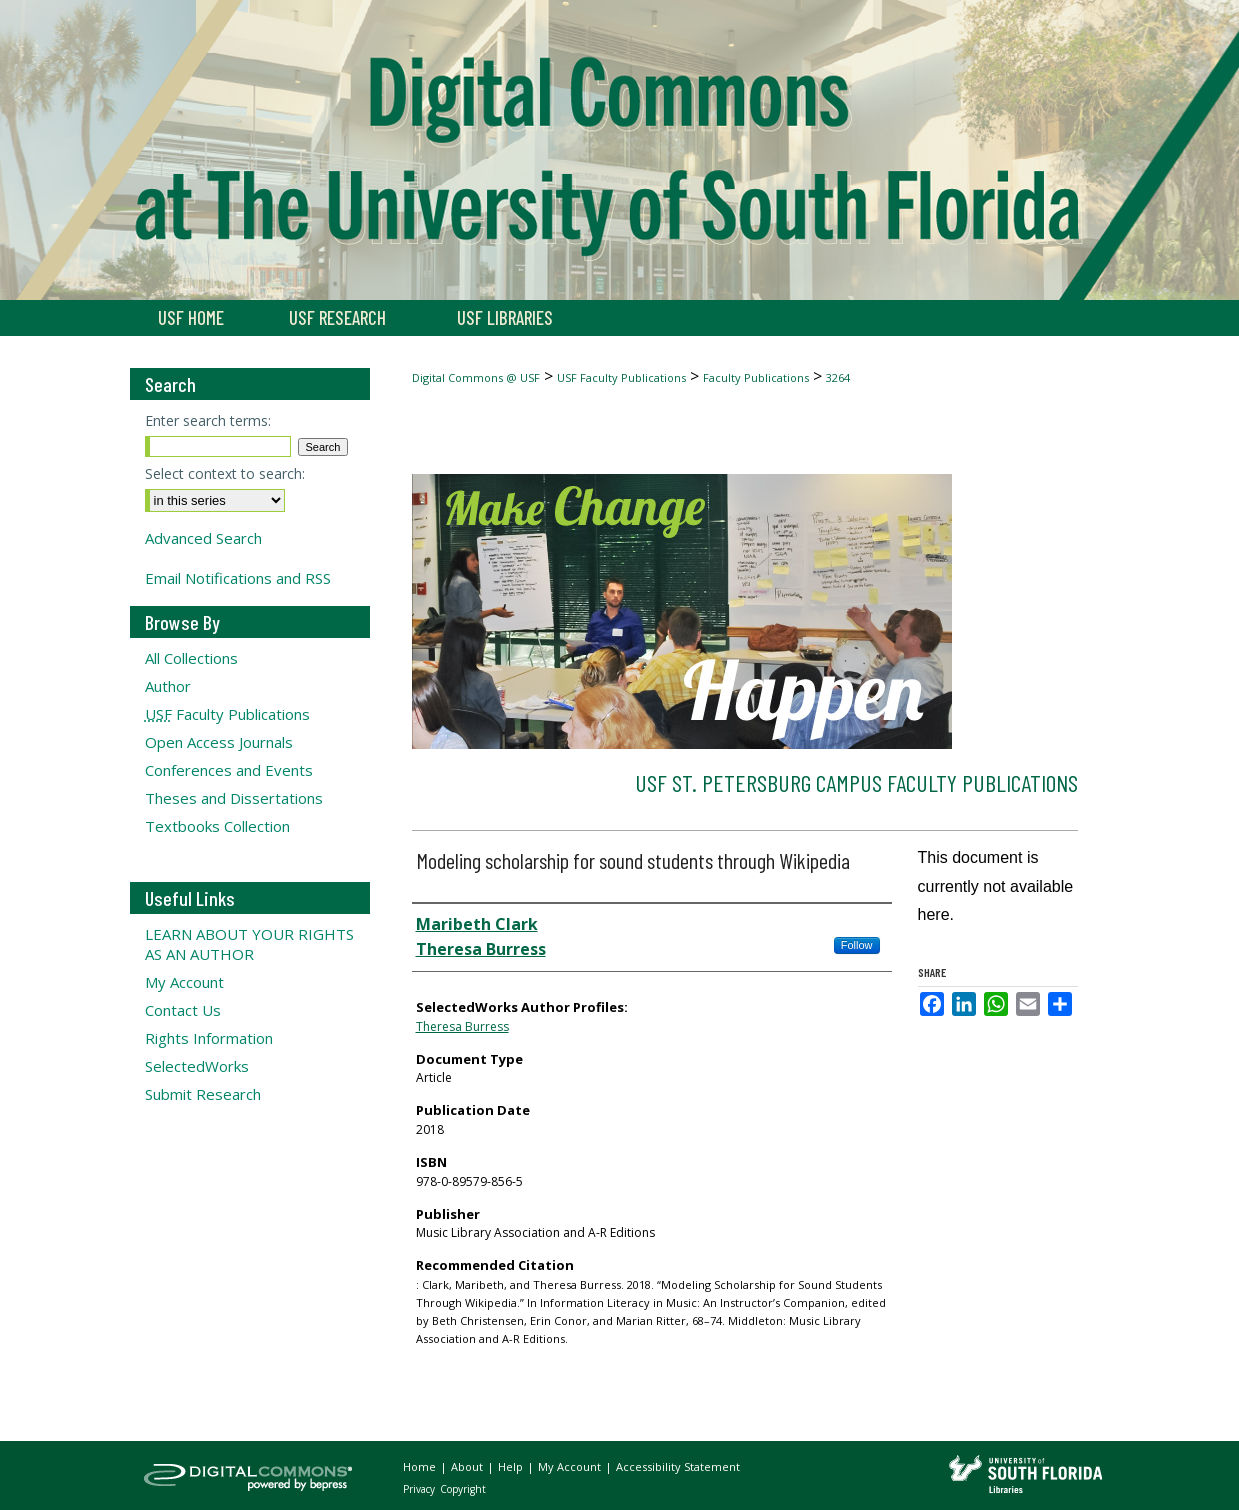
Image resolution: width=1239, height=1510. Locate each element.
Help (512, 1466)
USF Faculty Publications (621, 377)
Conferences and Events (229, 770)
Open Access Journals (219, 742)
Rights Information (209, 1038)
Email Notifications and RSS (238, 578)
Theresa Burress (462, 1026)
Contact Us (183, 1010)
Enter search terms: (208, 420)
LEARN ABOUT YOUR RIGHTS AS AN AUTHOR (249, 944)
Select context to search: (225, 473)
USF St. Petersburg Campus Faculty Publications (856, 782)
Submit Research (203, 1094)
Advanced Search (203, 538)
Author (168, 686)
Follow (857, 945)
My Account (184, 982)
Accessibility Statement (678, 1466)
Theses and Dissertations (234, 798)
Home (421, 1466)
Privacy (420, 1489)
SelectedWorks (197, 1066)
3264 (838, 377)
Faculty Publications (756, 377)
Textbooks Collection (217, 826)
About (468, 1466)
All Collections (191, 658)
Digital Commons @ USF (476, 377)
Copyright (463, 1489)
